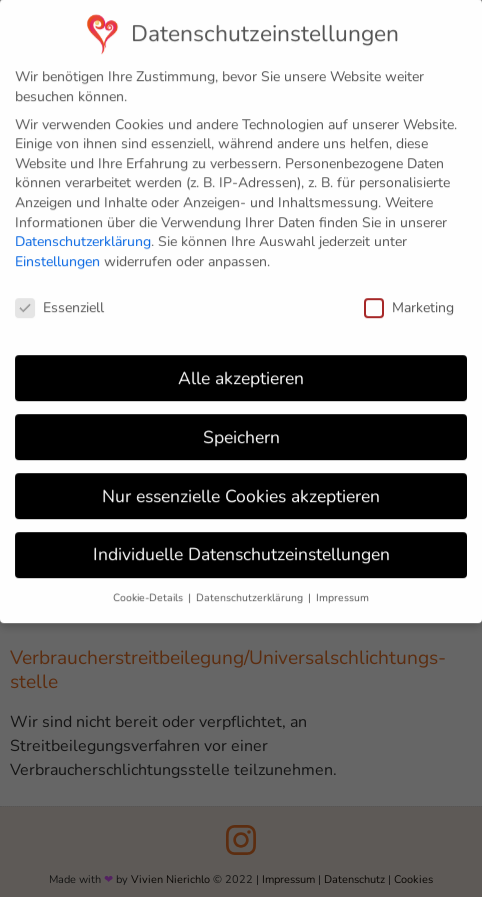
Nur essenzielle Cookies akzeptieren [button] (241, 486)
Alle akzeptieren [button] (241, 368)
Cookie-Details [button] (149, 588)
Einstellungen (57, 252)
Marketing (409, 297)
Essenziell (59, 297)
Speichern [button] (241, 427)
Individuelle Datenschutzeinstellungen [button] (241, 545)
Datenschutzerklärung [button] (251, 588)
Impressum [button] (342, 588)
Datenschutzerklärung (83, 232)
